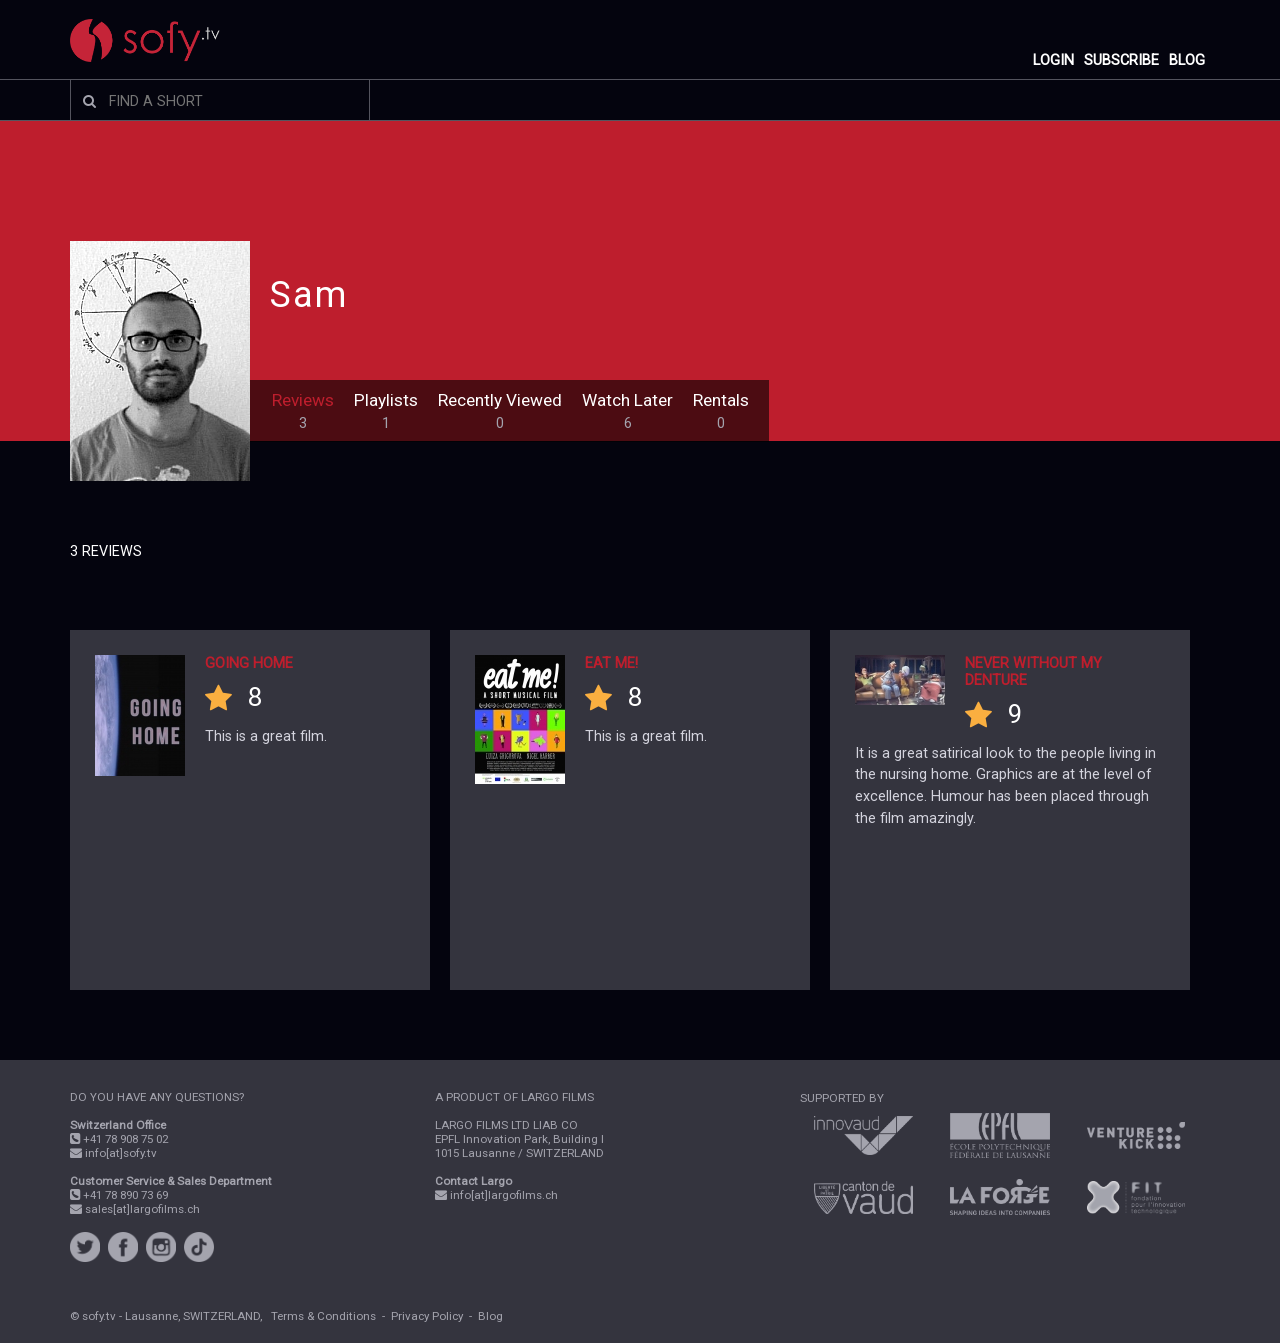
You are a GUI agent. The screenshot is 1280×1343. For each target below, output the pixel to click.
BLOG (1187, 60)
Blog (490, 1316)
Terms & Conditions (323, 1316)
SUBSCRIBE (1121, 60)
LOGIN (1053, 60)
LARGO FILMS (557, 1097)
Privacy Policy (427, 1316)
